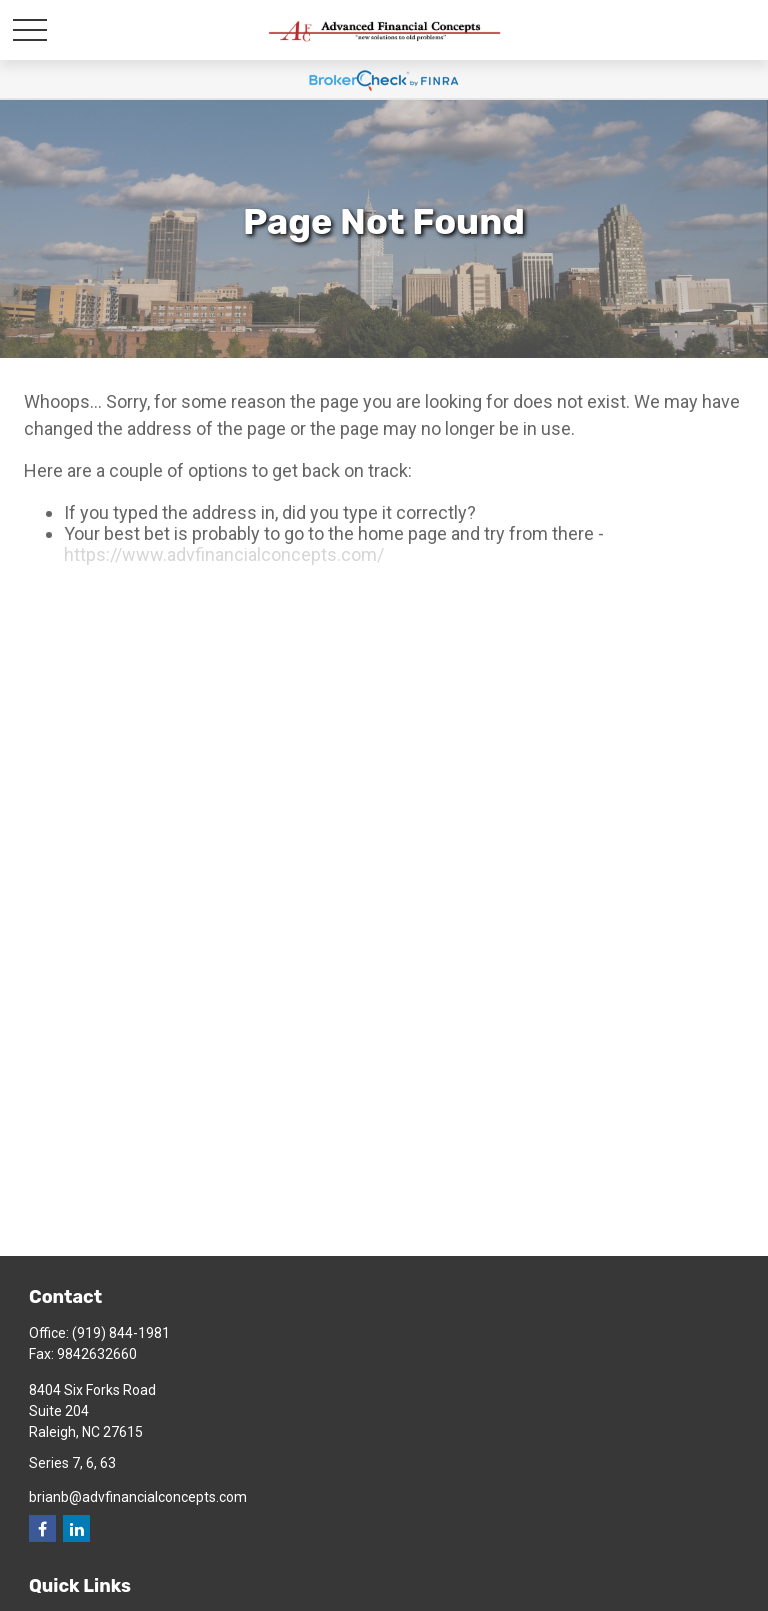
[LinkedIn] (76, 1528)
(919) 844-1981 (121, 1333)
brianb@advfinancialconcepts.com (138, 1497)
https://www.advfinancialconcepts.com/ (224, 554)
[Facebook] (42, 1528)
